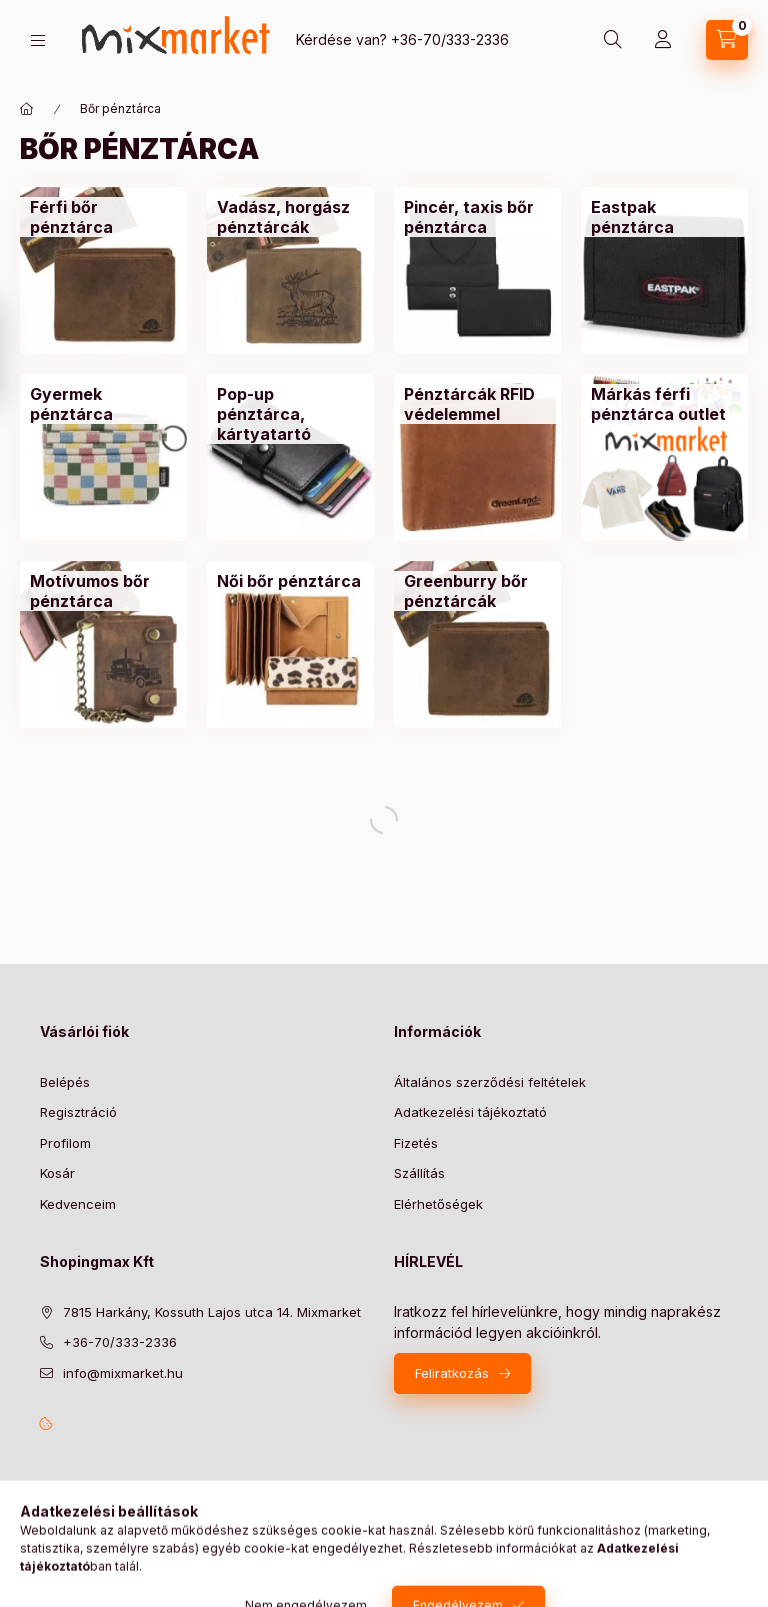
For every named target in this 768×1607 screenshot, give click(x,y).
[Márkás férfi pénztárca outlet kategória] (664, 404)
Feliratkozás (452, 1373)
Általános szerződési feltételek (490, 1082)
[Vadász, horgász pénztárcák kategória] (290, 217)
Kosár (57, 1173)
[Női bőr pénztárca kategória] (289, 581)
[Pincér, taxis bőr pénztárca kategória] (477, 217)
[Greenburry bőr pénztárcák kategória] (477, 591)
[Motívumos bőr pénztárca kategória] (103, 591)
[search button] (613, 40)
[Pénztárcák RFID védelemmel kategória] (477, 404)
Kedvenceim (78, 1204)
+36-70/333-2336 (450, 39)
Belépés (65, 1082)
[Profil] (663, 40)
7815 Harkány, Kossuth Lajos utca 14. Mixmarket (212, 1312)
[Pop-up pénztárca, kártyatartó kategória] (290, 414)
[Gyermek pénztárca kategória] (103, 404)
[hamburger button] (38, 40)
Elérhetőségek (438, 1204)
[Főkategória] (27, 109)
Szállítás (419, 1173)
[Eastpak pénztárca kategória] (664, 217)
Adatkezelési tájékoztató (470, 1112)
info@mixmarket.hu (123, 1373)
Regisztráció (78, 1112)
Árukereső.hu (97, 1559)
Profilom (65, 1143)
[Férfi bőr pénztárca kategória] (103, 217)
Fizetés (416, 1143)
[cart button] (727, 40)
